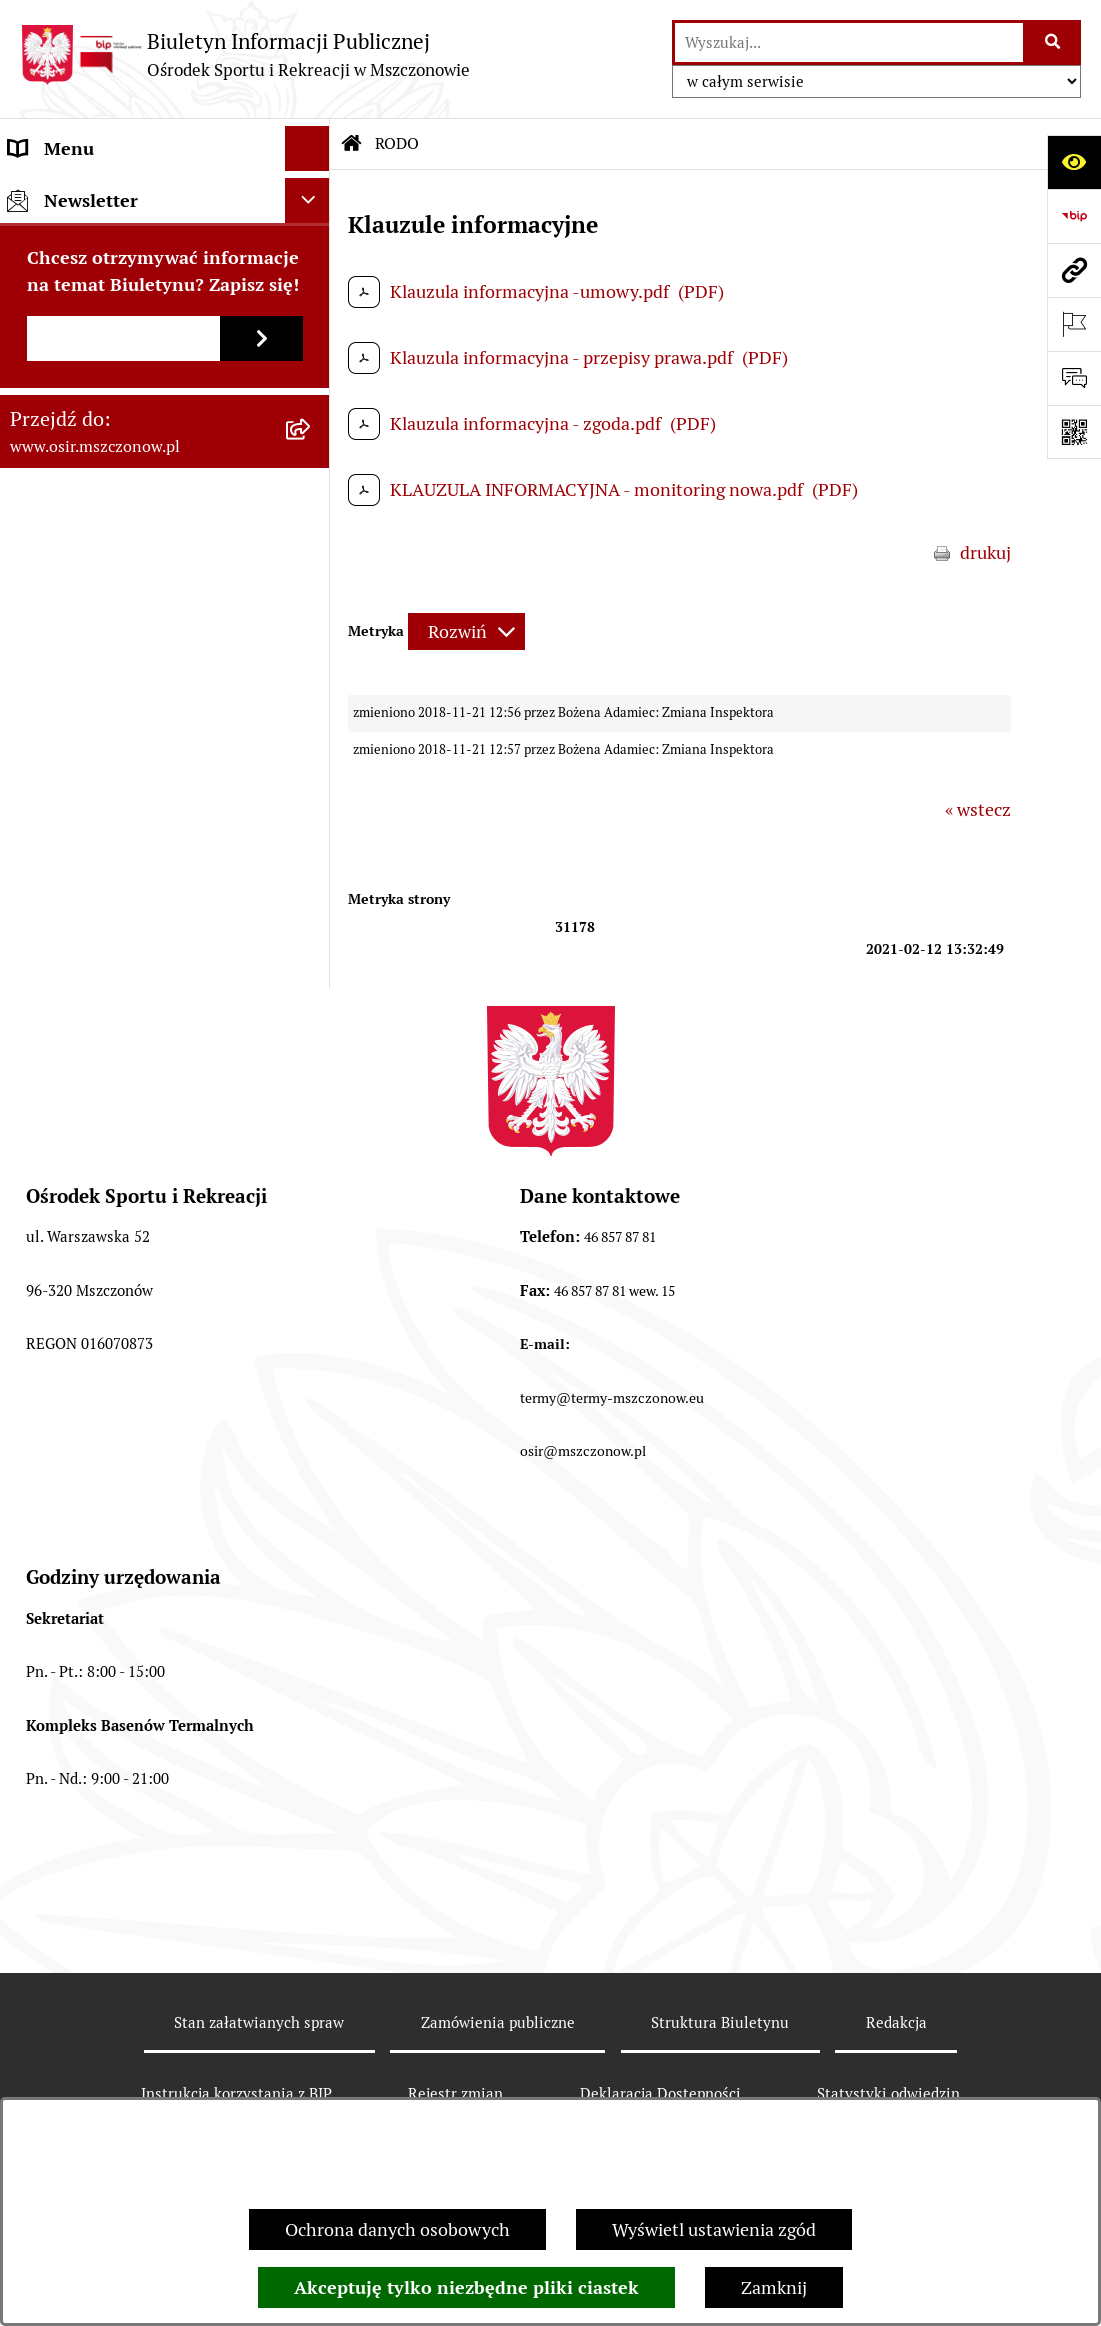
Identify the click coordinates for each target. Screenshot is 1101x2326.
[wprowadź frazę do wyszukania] (849, 42)
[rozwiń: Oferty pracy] (312, 419)
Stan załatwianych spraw (259, 2022)
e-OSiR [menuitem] (37, 598)
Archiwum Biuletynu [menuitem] (90, 463)
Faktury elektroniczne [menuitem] (96, 283)
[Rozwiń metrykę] (466, 631)
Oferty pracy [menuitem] (58, 418)
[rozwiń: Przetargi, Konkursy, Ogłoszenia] (312, 374)
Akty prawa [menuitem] (53, 238)
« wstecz (978, 809)
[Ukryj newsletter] (307, 650)
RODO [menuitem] (33, 508)
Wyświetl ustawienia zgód (714, 2229)
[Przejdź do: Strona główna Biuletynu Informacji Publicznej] (352, 144)
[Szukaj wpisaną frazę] (1053, 42)
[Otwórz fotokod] (1074, 432)
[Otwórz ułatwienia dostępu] (1074, 162)
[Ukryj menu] (307, 148)
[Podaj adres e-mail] (123, 788)
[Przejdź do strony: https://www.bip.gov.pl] (1074, 216)
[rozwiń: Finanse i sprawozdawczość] (312, 329)
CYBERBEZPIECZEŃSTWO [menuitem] (114, 553)
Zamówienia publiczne (498, 2022)
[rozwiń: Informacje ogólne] (312, 194)
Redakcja (896, 2022)
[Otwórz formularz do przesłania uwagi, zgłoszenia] (1074, 378)
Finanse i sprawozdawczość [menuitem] (117, 328)
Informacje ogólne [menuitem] (81, 193)
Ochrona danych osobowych (397, 2229)
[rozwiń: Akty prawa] (312, 239)
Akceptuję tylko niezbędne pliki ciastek (466, 2287)
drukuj (985, 552)
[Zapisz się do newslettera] (261, 788)
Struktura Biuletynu (720, 2022)
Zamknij (774, 2287)
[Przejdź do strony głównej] (245, 54)
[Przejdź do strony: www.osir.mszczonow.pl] (1074, 270)
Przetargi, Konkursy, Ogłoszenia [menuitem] (135, 373)
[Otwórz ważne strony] (1074, 324)
